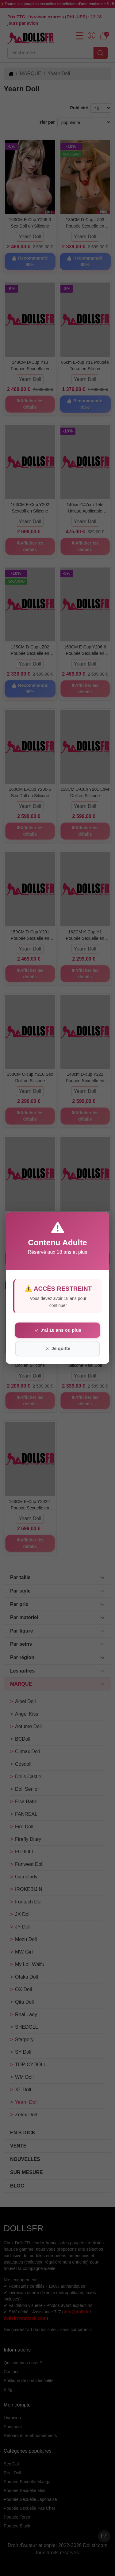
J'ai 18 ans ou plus (57, 1330)
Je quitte (58, 1348)
